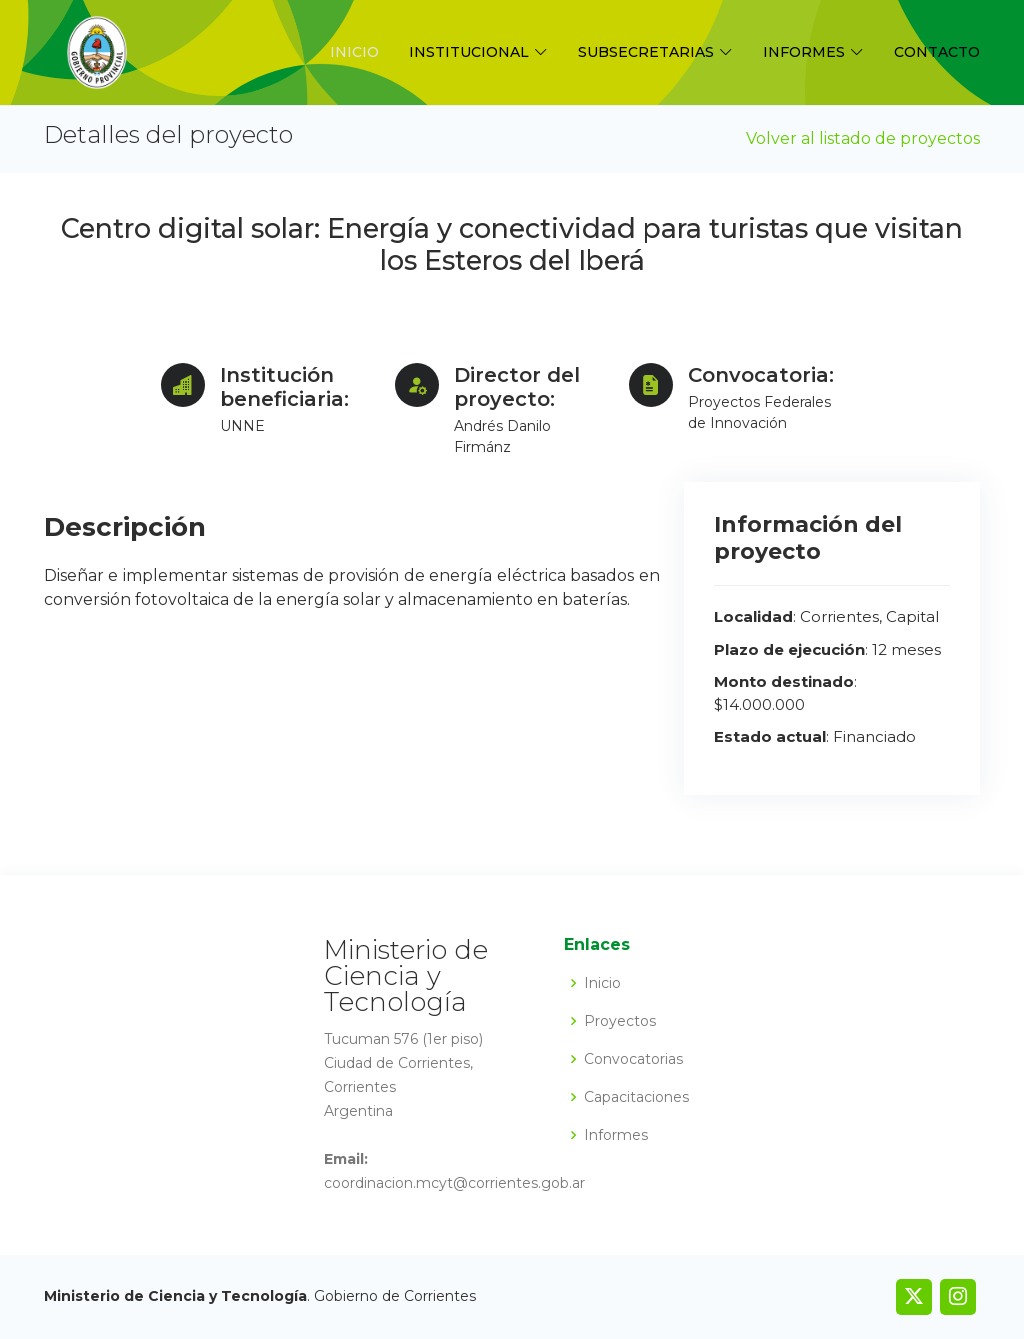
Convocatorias (633, 1059)
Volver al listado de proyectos (863, 138)
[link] (914, 1297)
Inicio (354, 52)
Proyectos (620, 1021)
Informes (616, 1135)
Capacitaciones (636, 1097)
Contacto (937, 52)
